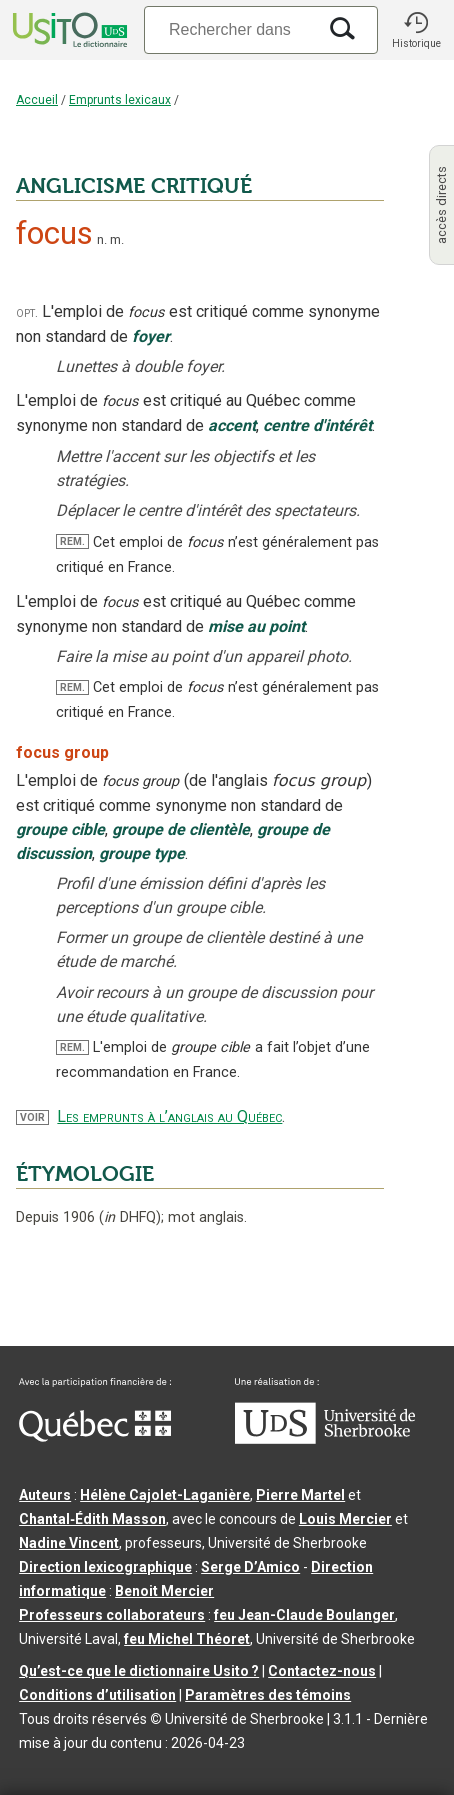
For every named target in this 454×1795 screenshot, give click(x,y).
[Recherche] (230, 29)
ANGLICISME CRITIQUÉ (134, 186)
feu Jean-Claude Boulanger (304, 1615)
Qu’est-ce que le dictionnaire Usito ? (139, 1671)
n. (102, 239)
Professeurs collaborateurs (112, 1615)
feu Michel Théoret (187, 1639)
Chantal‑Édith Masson (92, 1519)
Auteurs (45, 1495)
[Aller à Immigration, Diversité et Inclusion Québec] (95, 1437)
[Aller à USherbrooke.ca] (325, 1439)
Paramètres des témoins (268, 1695)
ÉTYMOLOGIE (85, 1174)
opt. (27, 312)
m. (117, 239)
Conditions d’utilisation (97, 1695)
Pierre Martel (300, 1495)
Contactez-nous (322, 1671)
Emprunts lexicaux (120, 100)
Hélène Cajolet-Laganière (165, 1495)
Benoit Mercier (164, 1591)
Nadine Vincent (69, 1543)
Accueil (37, 100)
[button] (416, 30)
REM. (72, 541)
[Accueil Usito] (68, 30)
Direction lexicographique (105, 1567)
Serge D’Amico (250, 1567)
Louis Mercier (345, 1519)
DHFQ (130, 1217)
